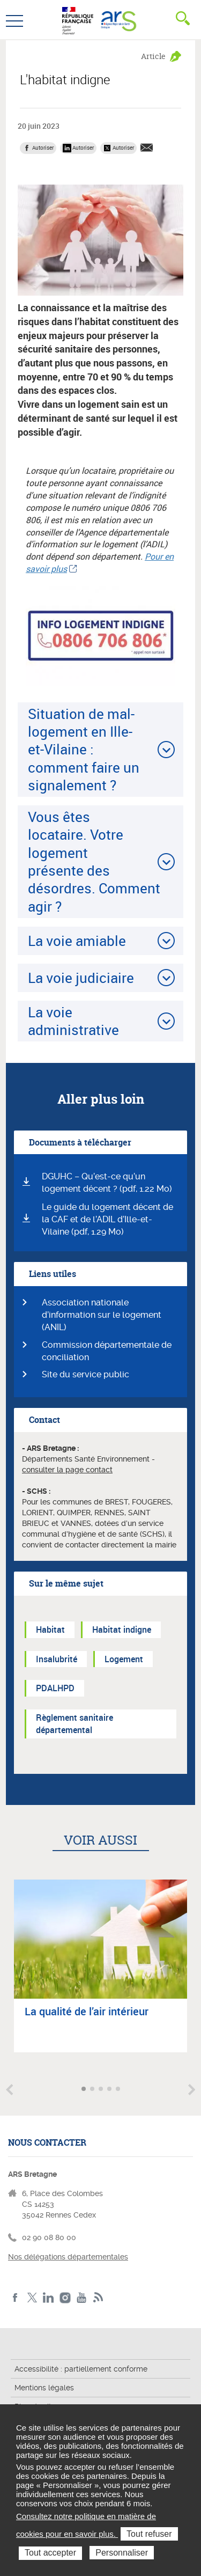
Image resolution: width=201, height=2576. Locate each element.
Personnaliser (121, 2552)
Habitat (50, 1629)
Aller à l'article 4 (110, 2090)
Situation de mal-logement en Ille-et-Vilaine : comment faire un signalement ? (83, 749)
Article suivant (191, 2089)
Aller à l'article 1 (84, 2090)
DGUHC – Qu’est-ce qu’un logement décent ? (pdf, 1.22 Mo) (107, 1182)
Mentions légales (44, 2387)
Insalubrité (56, 1659)
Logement (124, 1659)
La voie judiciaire (81, 977)
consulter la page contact (67, 1469)
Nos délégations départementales (68, 2256)
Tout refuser (149, 2533)
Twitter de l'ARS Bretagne (32, 2297)
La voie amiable (77, 940)
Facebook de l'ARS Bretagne (15, 2297)
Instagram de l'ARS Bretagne (65, 2297)
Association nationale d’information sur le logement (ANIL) (101, 1314)
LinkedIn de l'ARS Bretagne (48, 2297)
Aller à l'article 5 (119, 2090)
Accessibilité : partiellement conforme (80, 2369)
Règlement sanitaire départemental (74, 1724)
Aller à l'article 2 (93, 2090)
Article (153, 56)
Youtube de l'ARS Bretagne (82, 2297)
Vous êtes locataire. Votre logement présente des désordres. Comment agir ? (94, 861)
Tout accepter (50, 2552)
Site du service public (85, 1374)
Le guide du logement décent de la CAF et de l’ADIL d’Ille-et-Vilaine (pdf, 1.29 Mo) (107, 1219)
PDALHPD (55, 1688)
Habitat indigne (121, 1629)
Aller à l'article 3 (102, 2090)
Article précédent (9, 2089)
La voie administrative (73, 1021)
